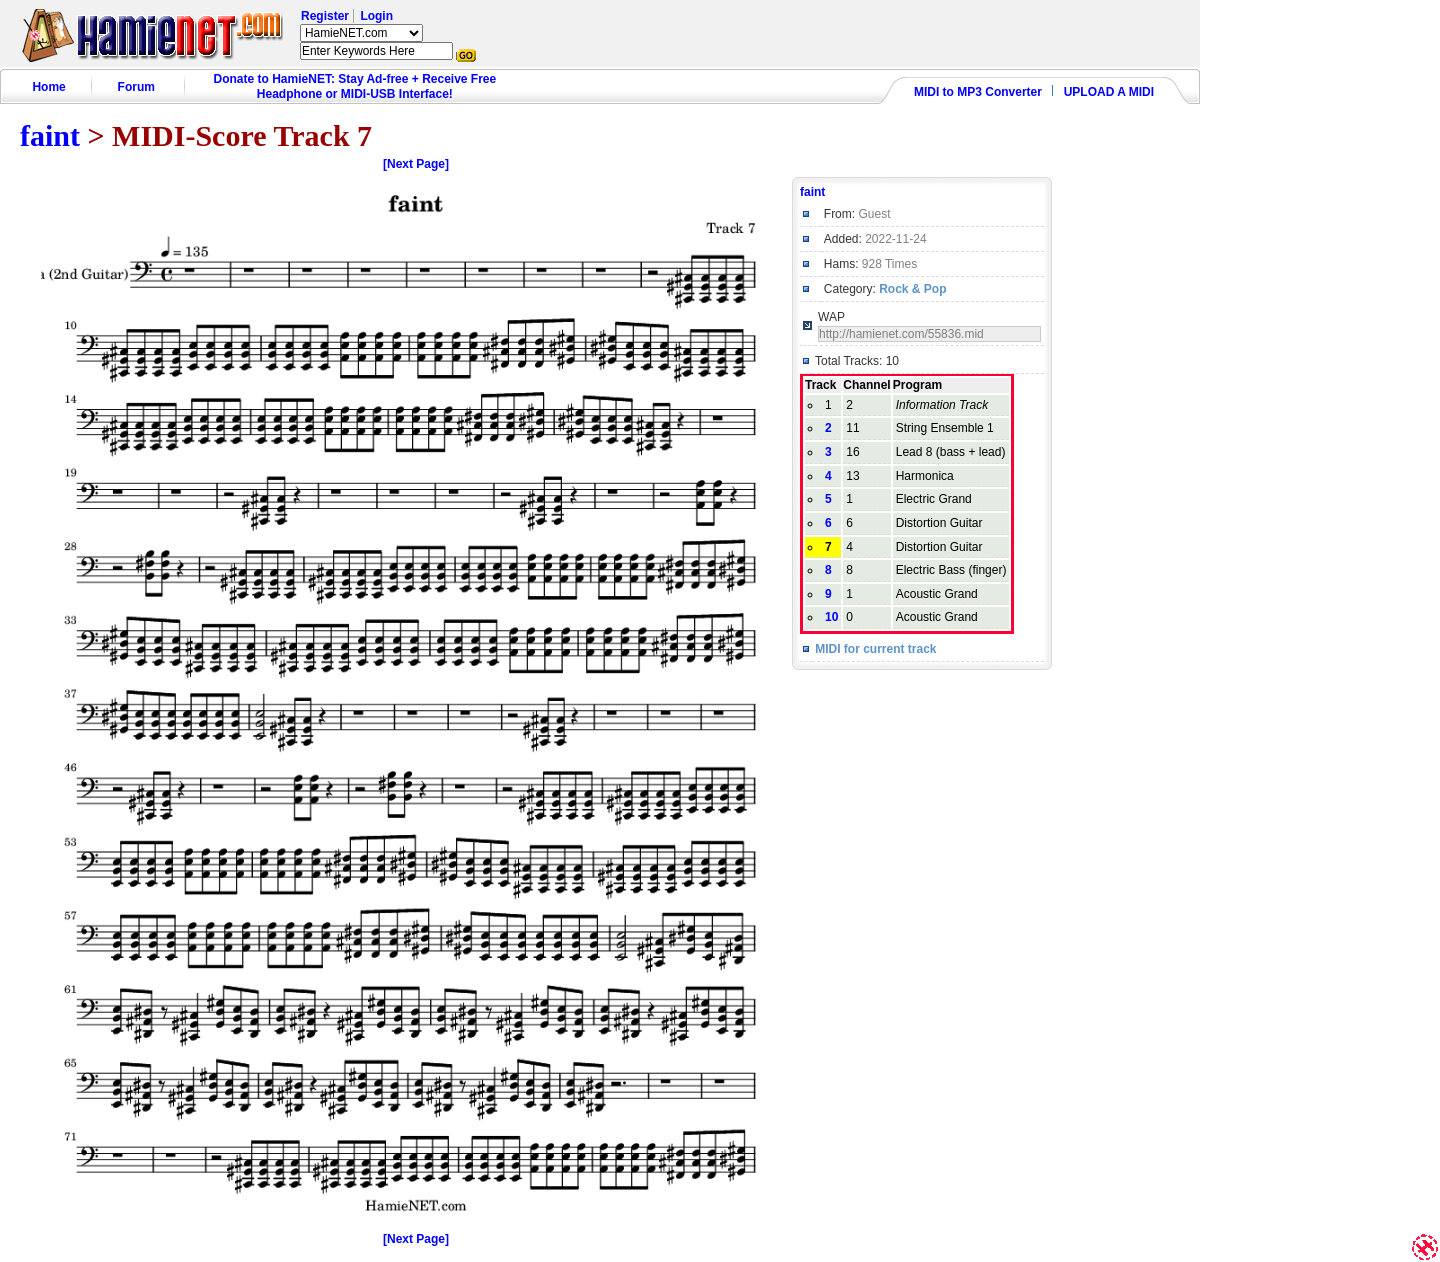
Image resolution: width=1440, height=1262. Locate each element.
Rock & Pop (912, 289)
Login (376, 16)
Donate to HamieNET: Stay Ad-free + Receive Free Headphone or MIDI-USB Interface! (355, 86)
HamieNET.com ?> (361, 33)
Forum (136, 87)
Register (325, 16)
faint (50, 135)
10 (831, 617)
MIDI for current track (875, 649)
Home (48, 87)
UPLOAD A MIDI (1109, 92)
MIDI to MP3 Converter (978, 92)
